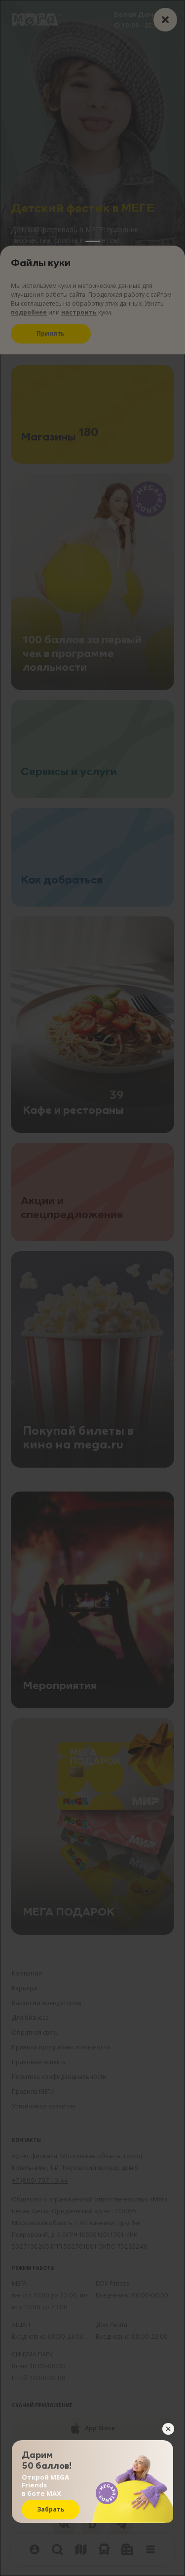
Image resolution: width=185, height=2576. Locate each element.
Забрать (51, 2509)
